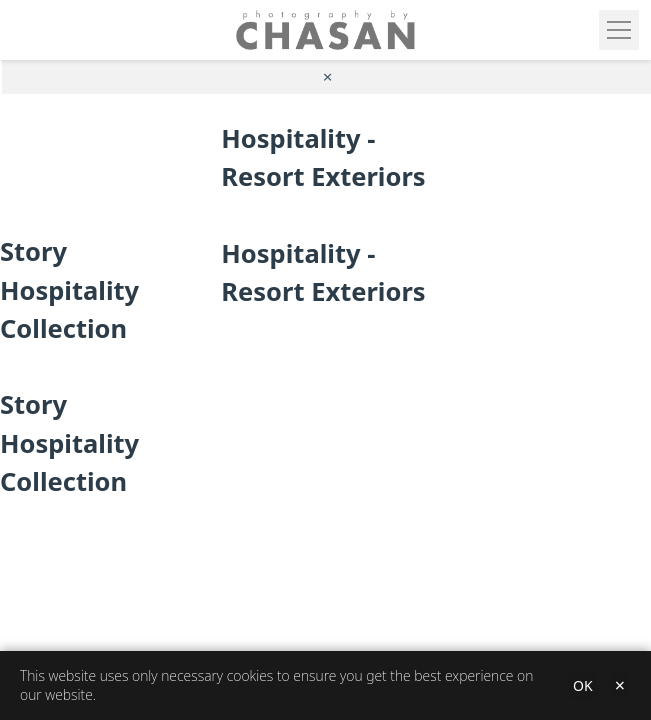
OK (583, 685)
